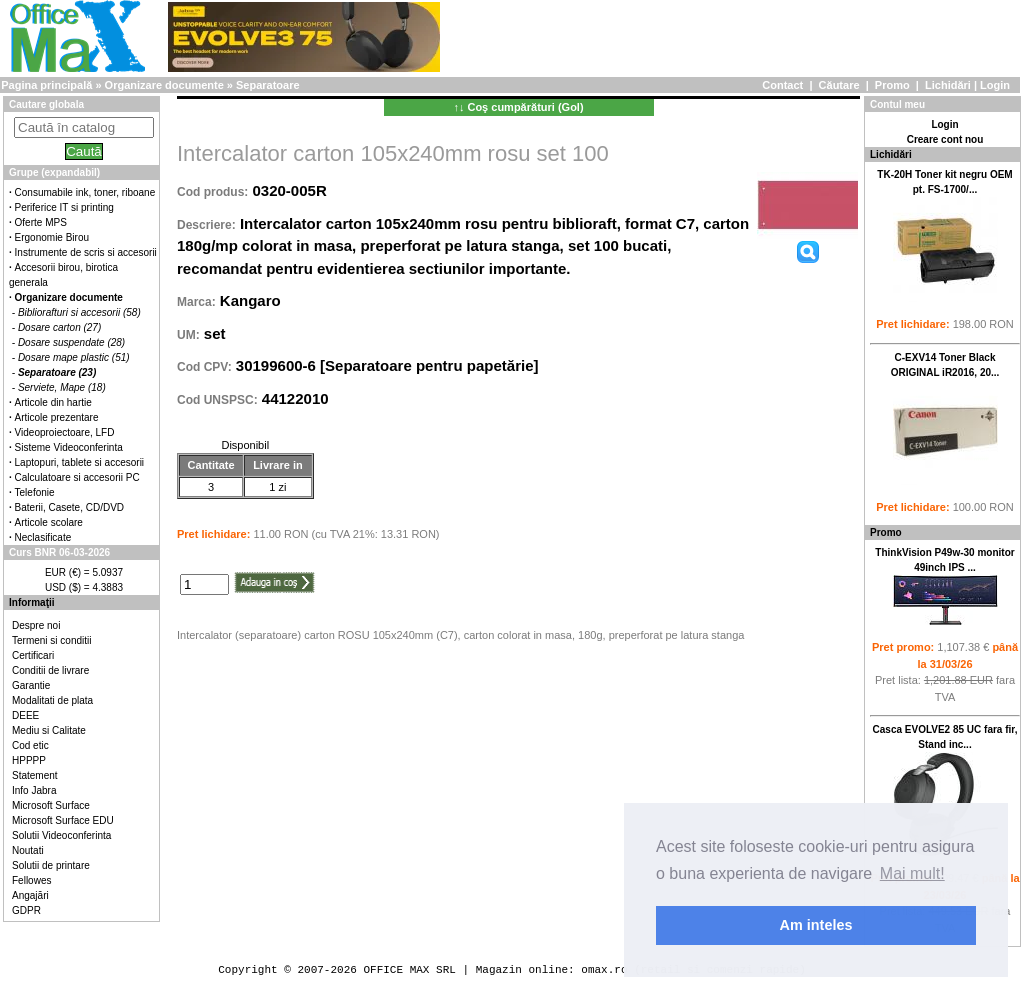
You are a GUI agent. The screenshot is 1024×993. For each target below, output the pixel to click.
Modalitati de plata (52, 700)
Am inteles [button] (816, 925)
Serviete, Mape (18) (62, 387)
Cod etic (30, 745)
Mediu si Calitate (49, 730)
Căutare (839, 85)
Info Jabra (34, 790)
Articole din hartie (53, 402)
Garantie (31, 685)
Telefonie (35, 492)
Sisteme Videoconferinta (69, 447)
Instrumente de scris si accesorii (86, 252)
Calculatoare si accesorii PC (77, 477)
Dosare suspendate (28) (71, 342)
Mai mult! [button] (912, 873)
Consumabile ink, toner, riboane (85, 192)
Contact (782, 85)
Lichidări (948, 85)
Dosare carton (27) (59, 327)
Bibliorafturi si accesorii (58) (79, 312)
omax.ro (604, 969)
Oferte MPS (41, 222)
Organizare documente (164, 85)
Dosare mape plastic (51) (74, 357)
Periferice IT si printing (64, 207)
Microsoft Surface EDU (63, 820)
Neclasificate (43, 537)
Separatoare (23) (57, 372)
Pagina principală (46, 85)
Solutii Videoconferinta (61, 835)
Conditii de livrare (50, 670)
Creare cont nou (945, 139)
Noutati (28, 850)
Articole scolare (49, 522)
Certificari (33, 655)
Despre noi (36, 625)
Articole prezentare (57, 417)
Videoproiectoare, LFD (65, 432)
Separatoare (268, 85)
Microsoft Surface (51, 805)
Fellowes (31, 880)
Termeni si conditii (51, 640)
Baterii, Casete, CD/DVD (69, 507)
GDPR (26, 910)
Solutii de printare (51, 865)
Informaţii (32, 602)
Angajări (30, 895)
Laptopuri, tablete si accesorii (80, 462)
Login (995, 85)
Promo (892, 85)
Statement (35, 775)
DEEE (25, 715)
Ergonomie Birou (52, 237)
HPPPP (29, 760)
